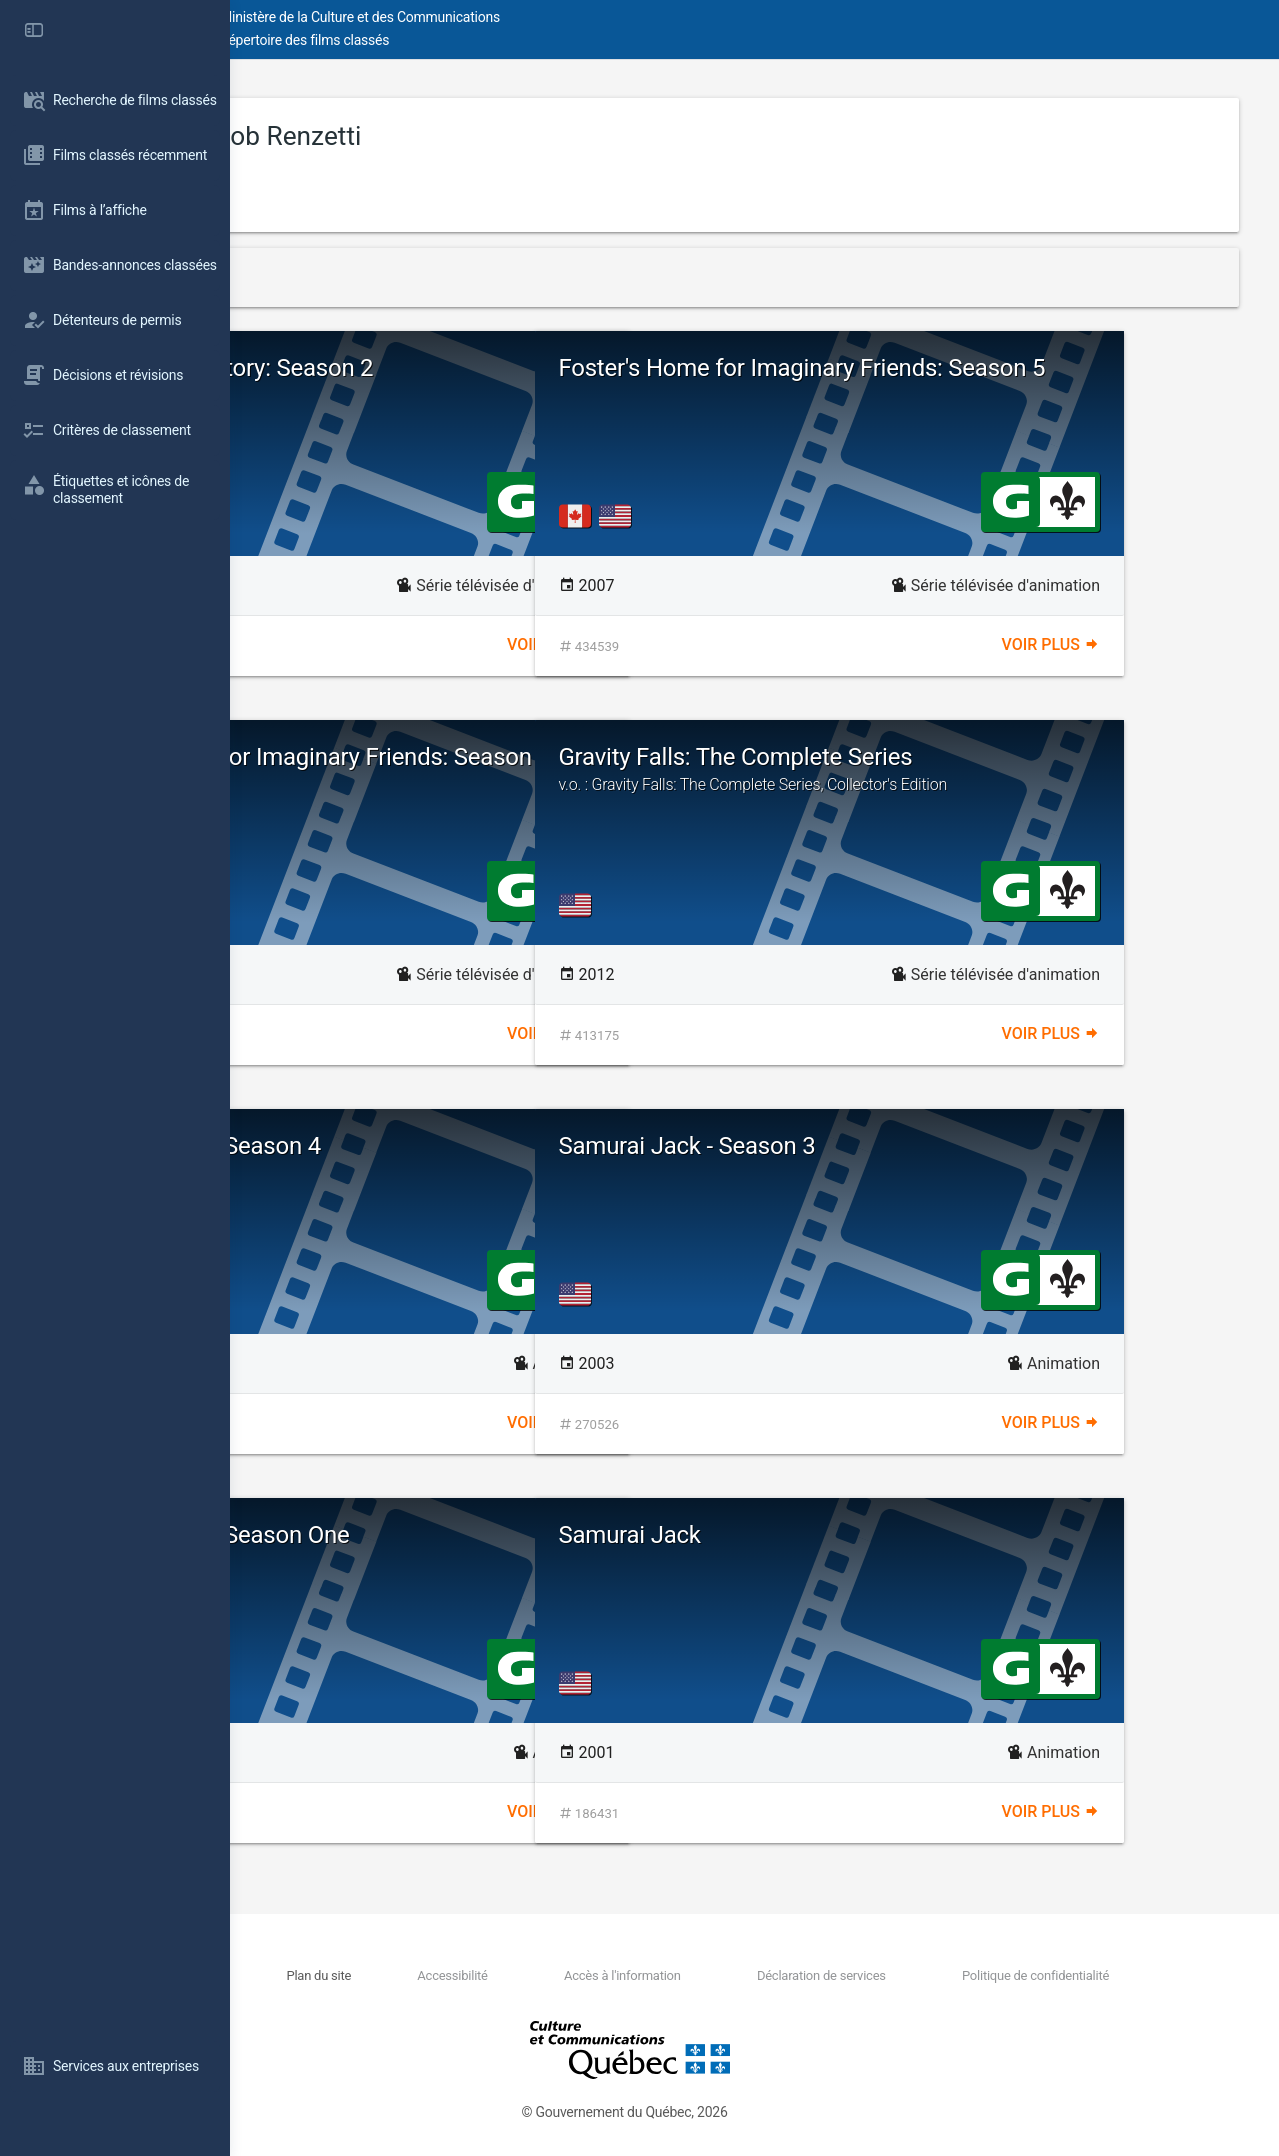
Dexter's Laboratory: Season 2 (448, 368)
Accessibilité (586, 1975)
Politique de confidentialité (1058, 1975)
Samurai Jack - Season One (436, 1535)
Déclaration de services (881, 1975)
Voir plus (671, 644)
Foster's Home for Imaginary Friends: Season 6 (486, 770)
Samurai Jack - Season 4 (422, 1146)
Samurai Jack (860, 1535)
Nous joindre (402, 1975)
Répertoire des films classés (534, 40)
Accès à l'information (719, 1975)
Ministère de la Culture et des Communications (590, 17)
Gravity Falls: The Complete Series (1002, 769)
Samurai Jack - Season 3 (917, 1146)
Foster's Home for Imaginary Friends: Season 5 (981, 381)
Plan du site (489, 1975)
